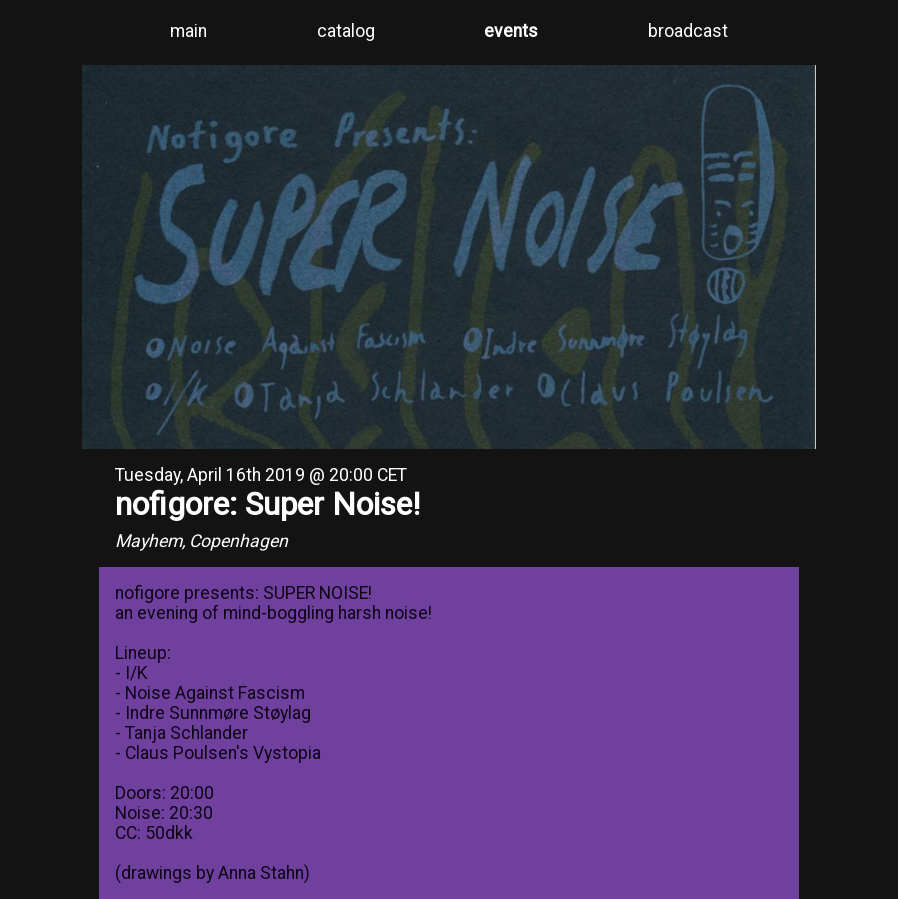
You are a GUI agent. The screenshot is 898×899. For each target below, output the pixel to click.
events (511, 31)
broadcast (688, 31)
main (188, 31)
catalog (346, 31)
